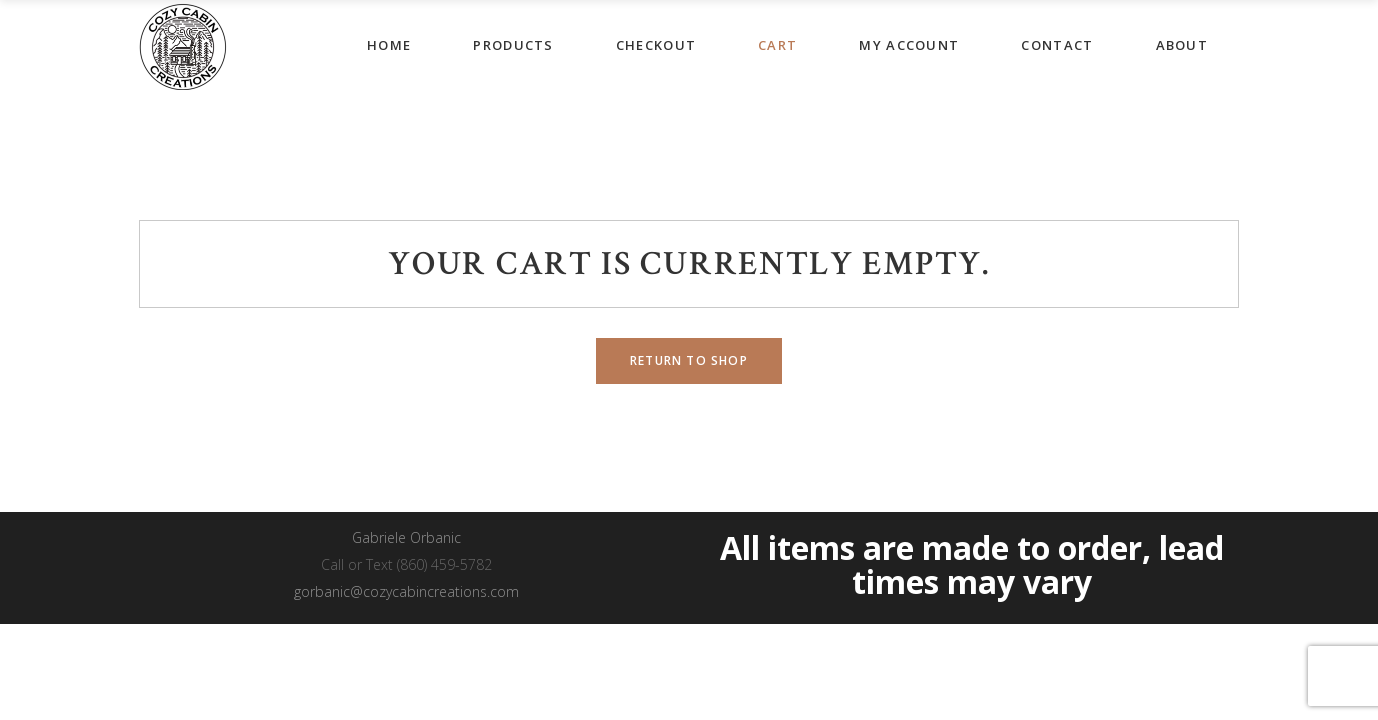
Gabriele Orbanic (406, 537)
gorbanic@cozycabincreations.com (406, 591)
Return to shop (689, 360)
